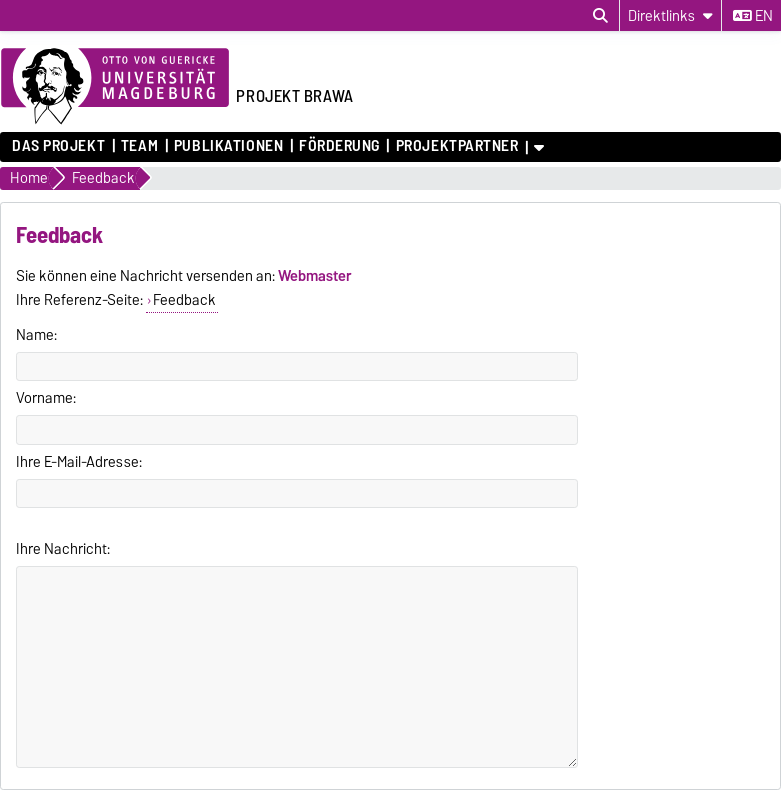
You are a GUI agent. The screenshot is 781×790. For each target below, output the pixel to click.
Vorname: (46, 398)
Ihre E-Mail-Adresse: (79, 462)
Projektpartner (457, 146)
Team (139, 146)
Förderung (339, 146)
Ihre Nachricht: (63, 549)
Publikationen (228, 146)
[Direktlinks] (670, 15)
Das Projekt (58, 146)
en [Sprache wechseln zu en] (753, 16)
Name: (36, 335)
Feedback (184, 300)
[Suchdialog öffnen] (600, 16)
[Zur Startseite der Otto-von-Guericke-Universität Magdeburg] (115, 87)
